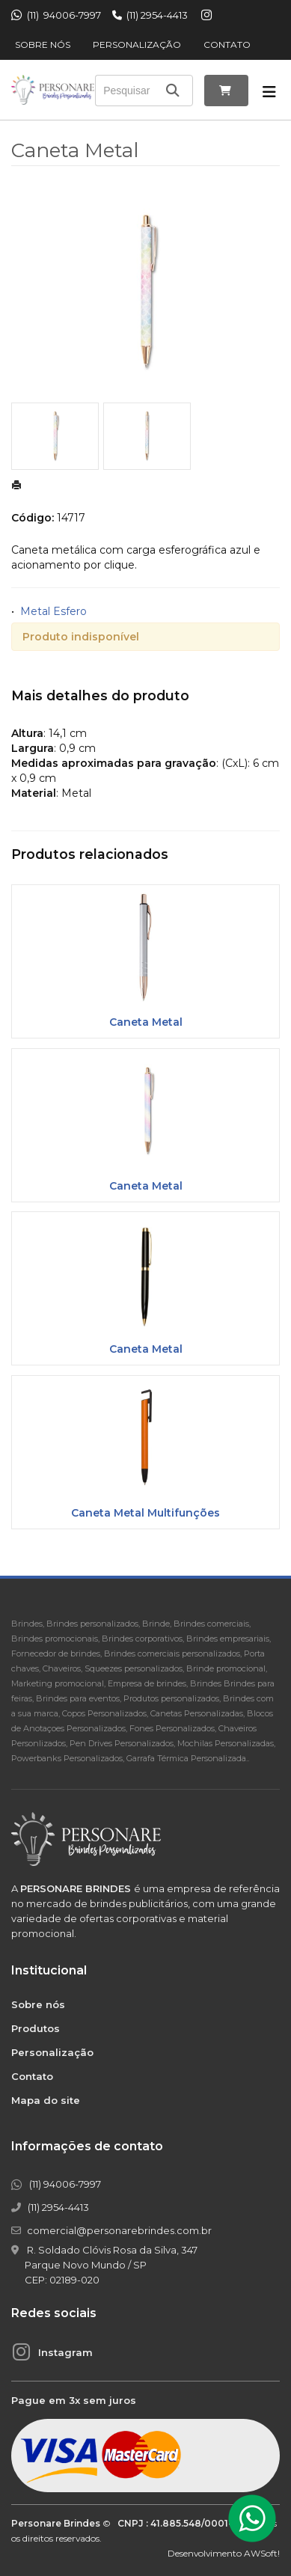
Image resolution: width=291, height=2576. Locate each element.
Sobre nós (42, 44)
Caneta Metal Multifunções (145, 1513)
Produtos (35, 2028)
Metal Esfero (53, 611)
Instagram (65, 2352)
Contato (227, 44)
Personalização (137, 44)
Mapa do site (45, 2100)
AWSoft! (262, 2553)
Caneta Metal (146, 1022)
